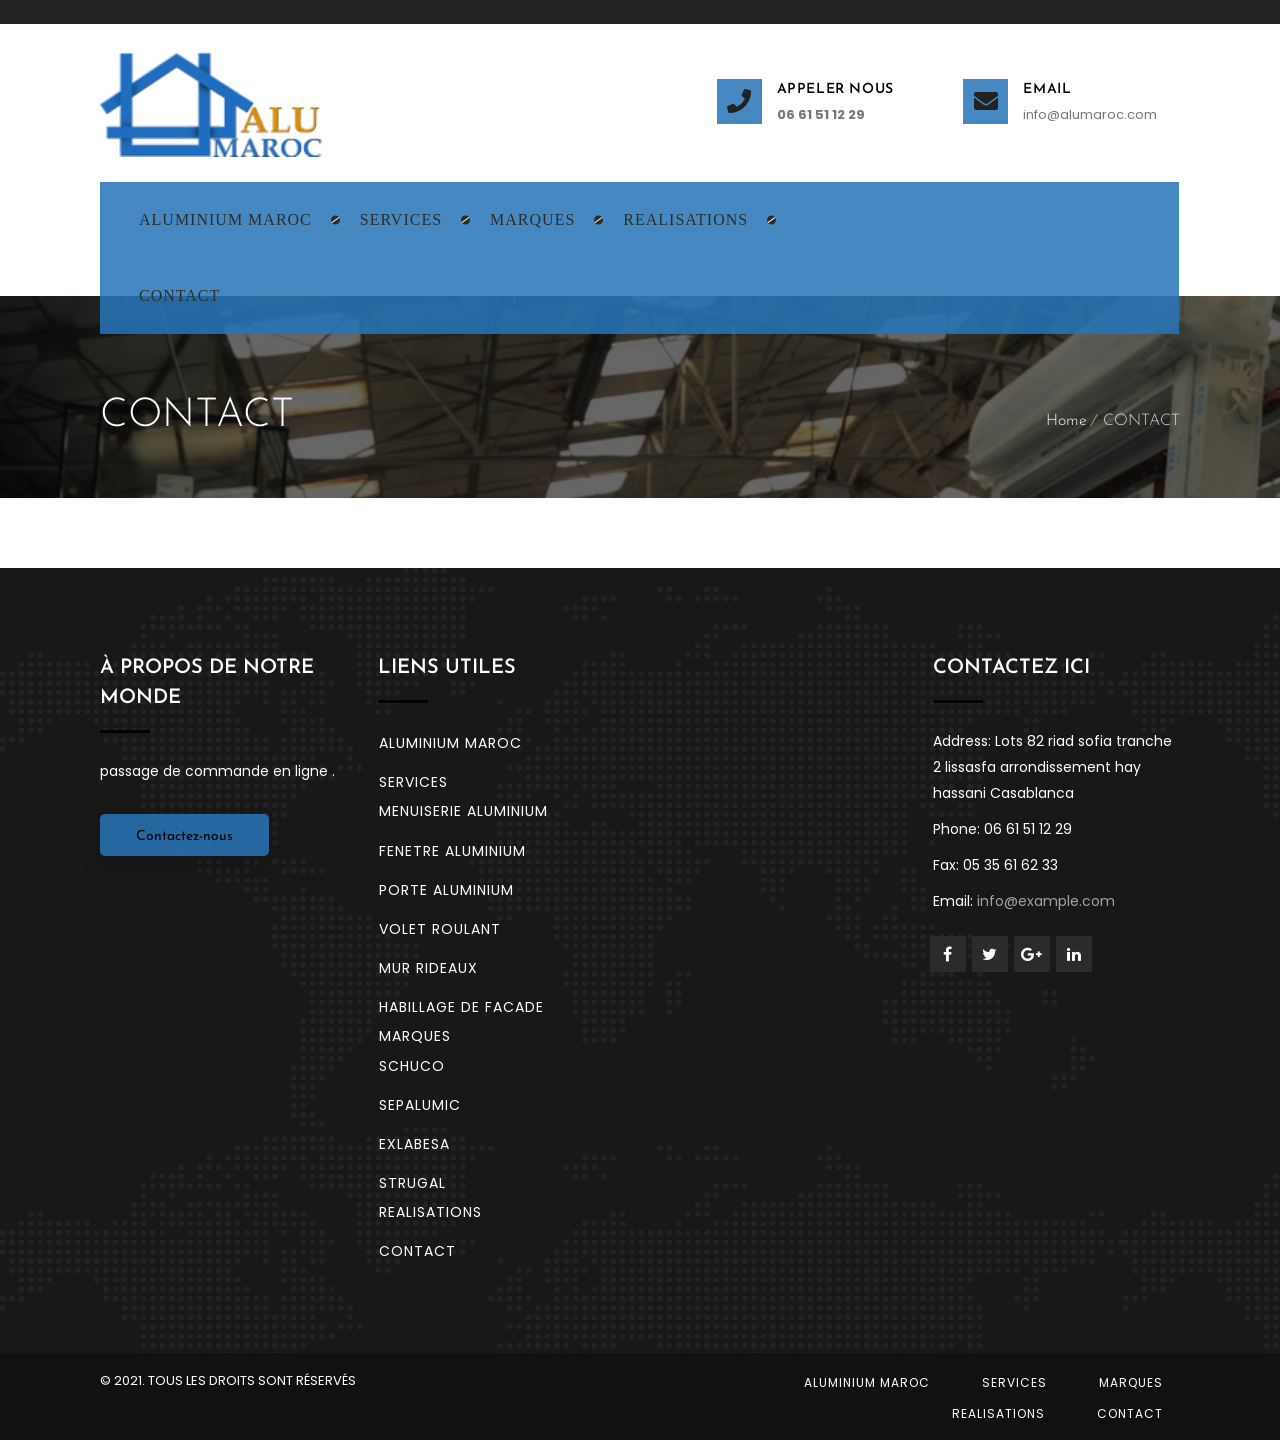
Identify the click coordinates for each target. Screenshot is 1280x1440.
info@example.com (1046, 901)
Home (1066, 421)
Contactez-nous (184, 836)
